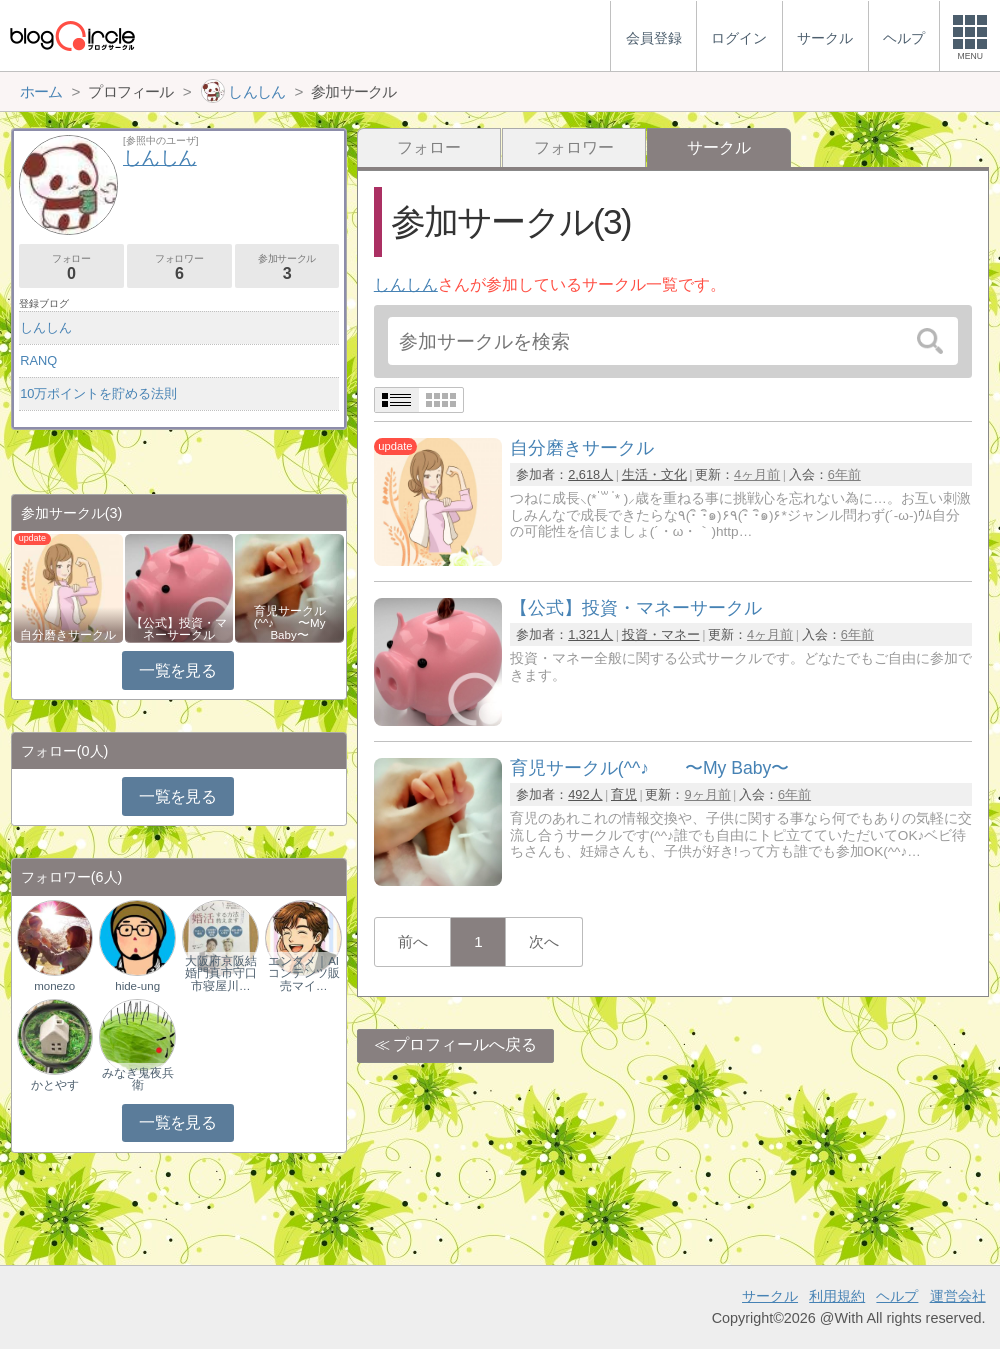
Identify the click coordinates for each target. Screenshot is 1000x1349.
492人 (585, 794)
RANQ (38, 360)
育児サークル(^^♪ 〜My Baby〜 (290, 623)
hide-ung (137, 986)
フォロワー (574, 147)
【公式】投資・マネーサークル (179, 629)
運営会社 (958, 1296)
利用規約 (837, 1296)
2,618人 (590, 474)
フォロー (429, 147)
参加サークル (287, 267)
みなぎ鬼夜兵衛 (138, 1079)
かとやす (55, 1085)
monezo (54, 986)
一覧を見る (177, 670)
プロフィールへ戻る (465, 1044)
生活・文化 (654, 474)
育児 (624, 794)
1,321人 (590, 634)
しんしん (406, 284)
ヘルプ (897, 1296)
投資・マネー (661, 634)
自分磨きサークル (68, 635)
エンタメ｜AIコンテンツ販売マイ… (304, 973)
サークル (770, 1296)
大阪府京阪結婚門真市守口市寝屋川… (221, 973)
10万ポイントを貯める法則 (98, 393)
